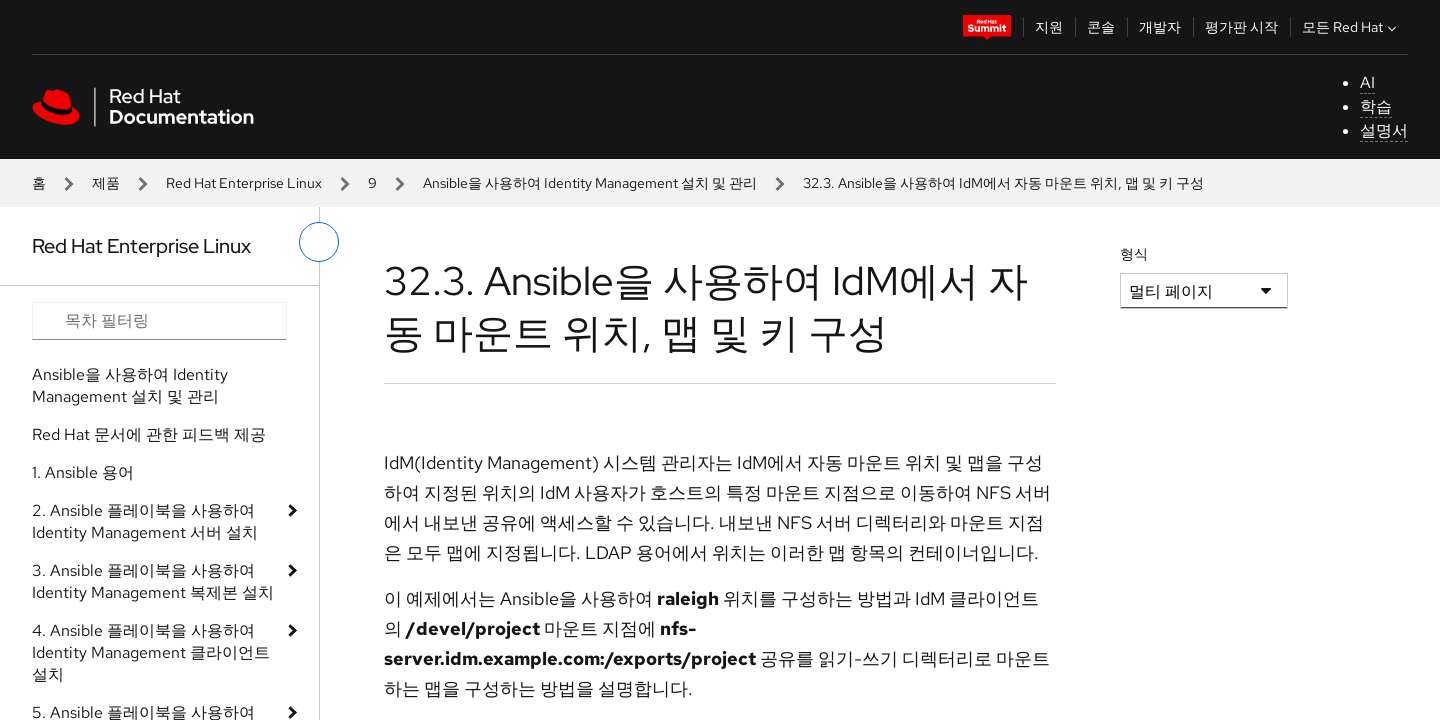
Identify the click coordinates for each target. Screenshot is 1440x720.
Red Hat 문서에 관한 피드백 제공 (149, 434)
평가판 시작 (1241, 27)
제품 (106, 183)
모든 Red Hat (1351, 27)
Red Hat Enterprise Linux (244, 183)
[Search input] (159, 321)
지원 (1049, 27)
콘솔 (1101, 27)
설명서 (1384, 130)
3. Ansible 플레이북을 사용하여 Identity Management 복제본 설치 (153, 581)
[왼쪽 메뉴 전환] (319, 242)
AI (1367, 82)
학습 (1376, 106)
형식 (1134, 254)
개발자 (1160, 27)
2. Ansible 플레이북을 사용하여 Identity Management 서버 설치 (145, 521)
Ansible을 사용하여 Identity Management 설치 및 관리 (590, 183)
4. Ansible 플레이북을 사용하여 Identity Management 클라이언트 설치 (151, 652)
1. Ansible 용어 (83, 472)
